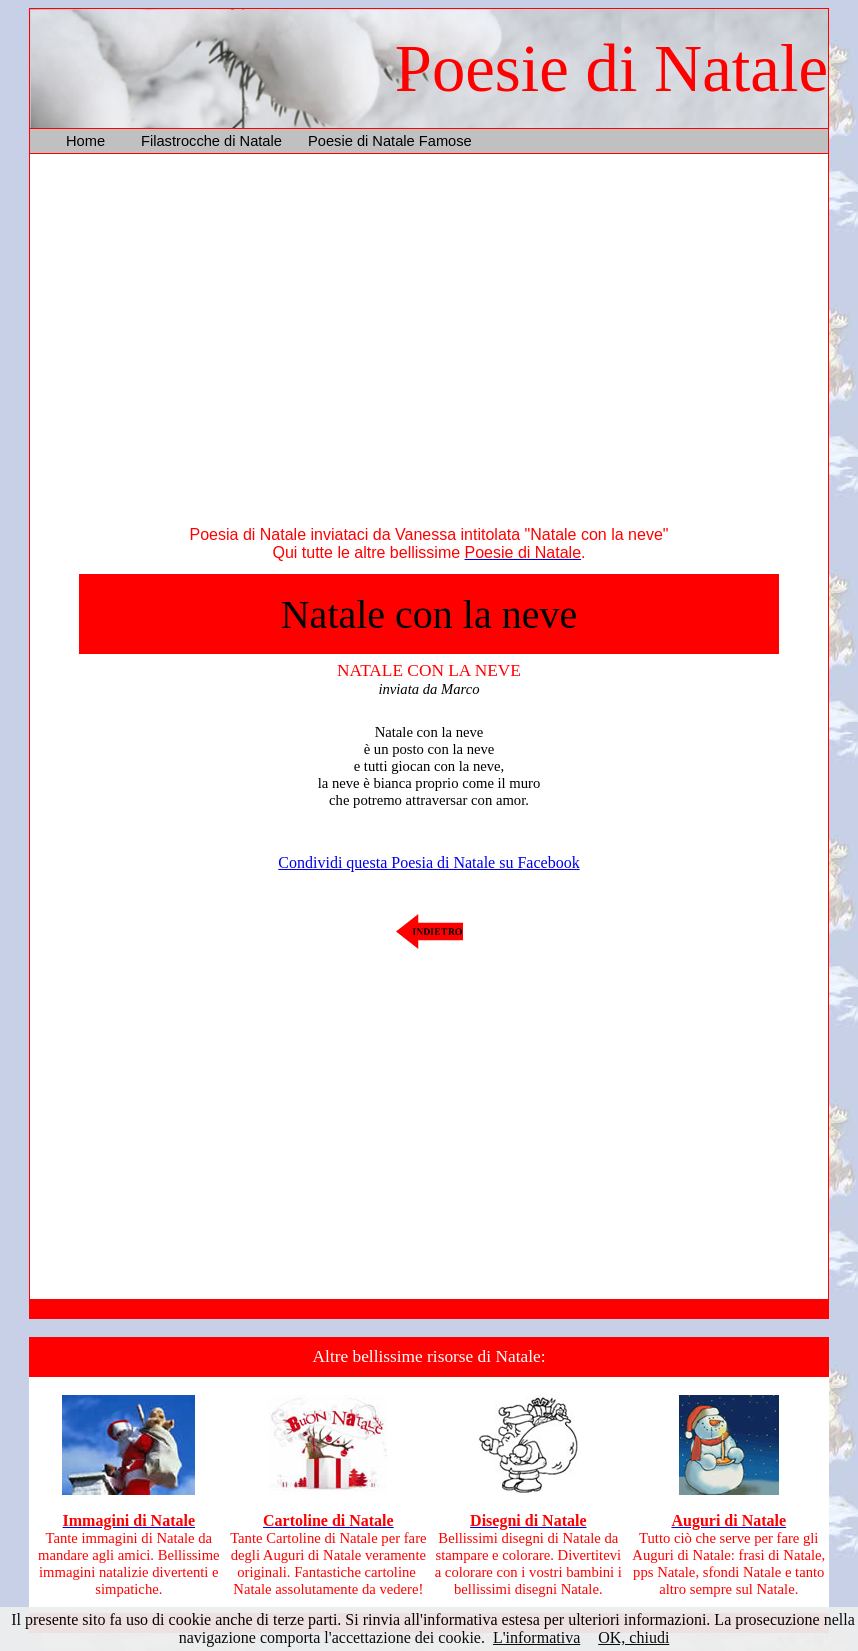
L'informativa (536, 1637)
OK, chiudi (633, 1637)
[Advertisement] (429, 344)
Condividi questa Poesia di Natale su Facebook (428, 862)
